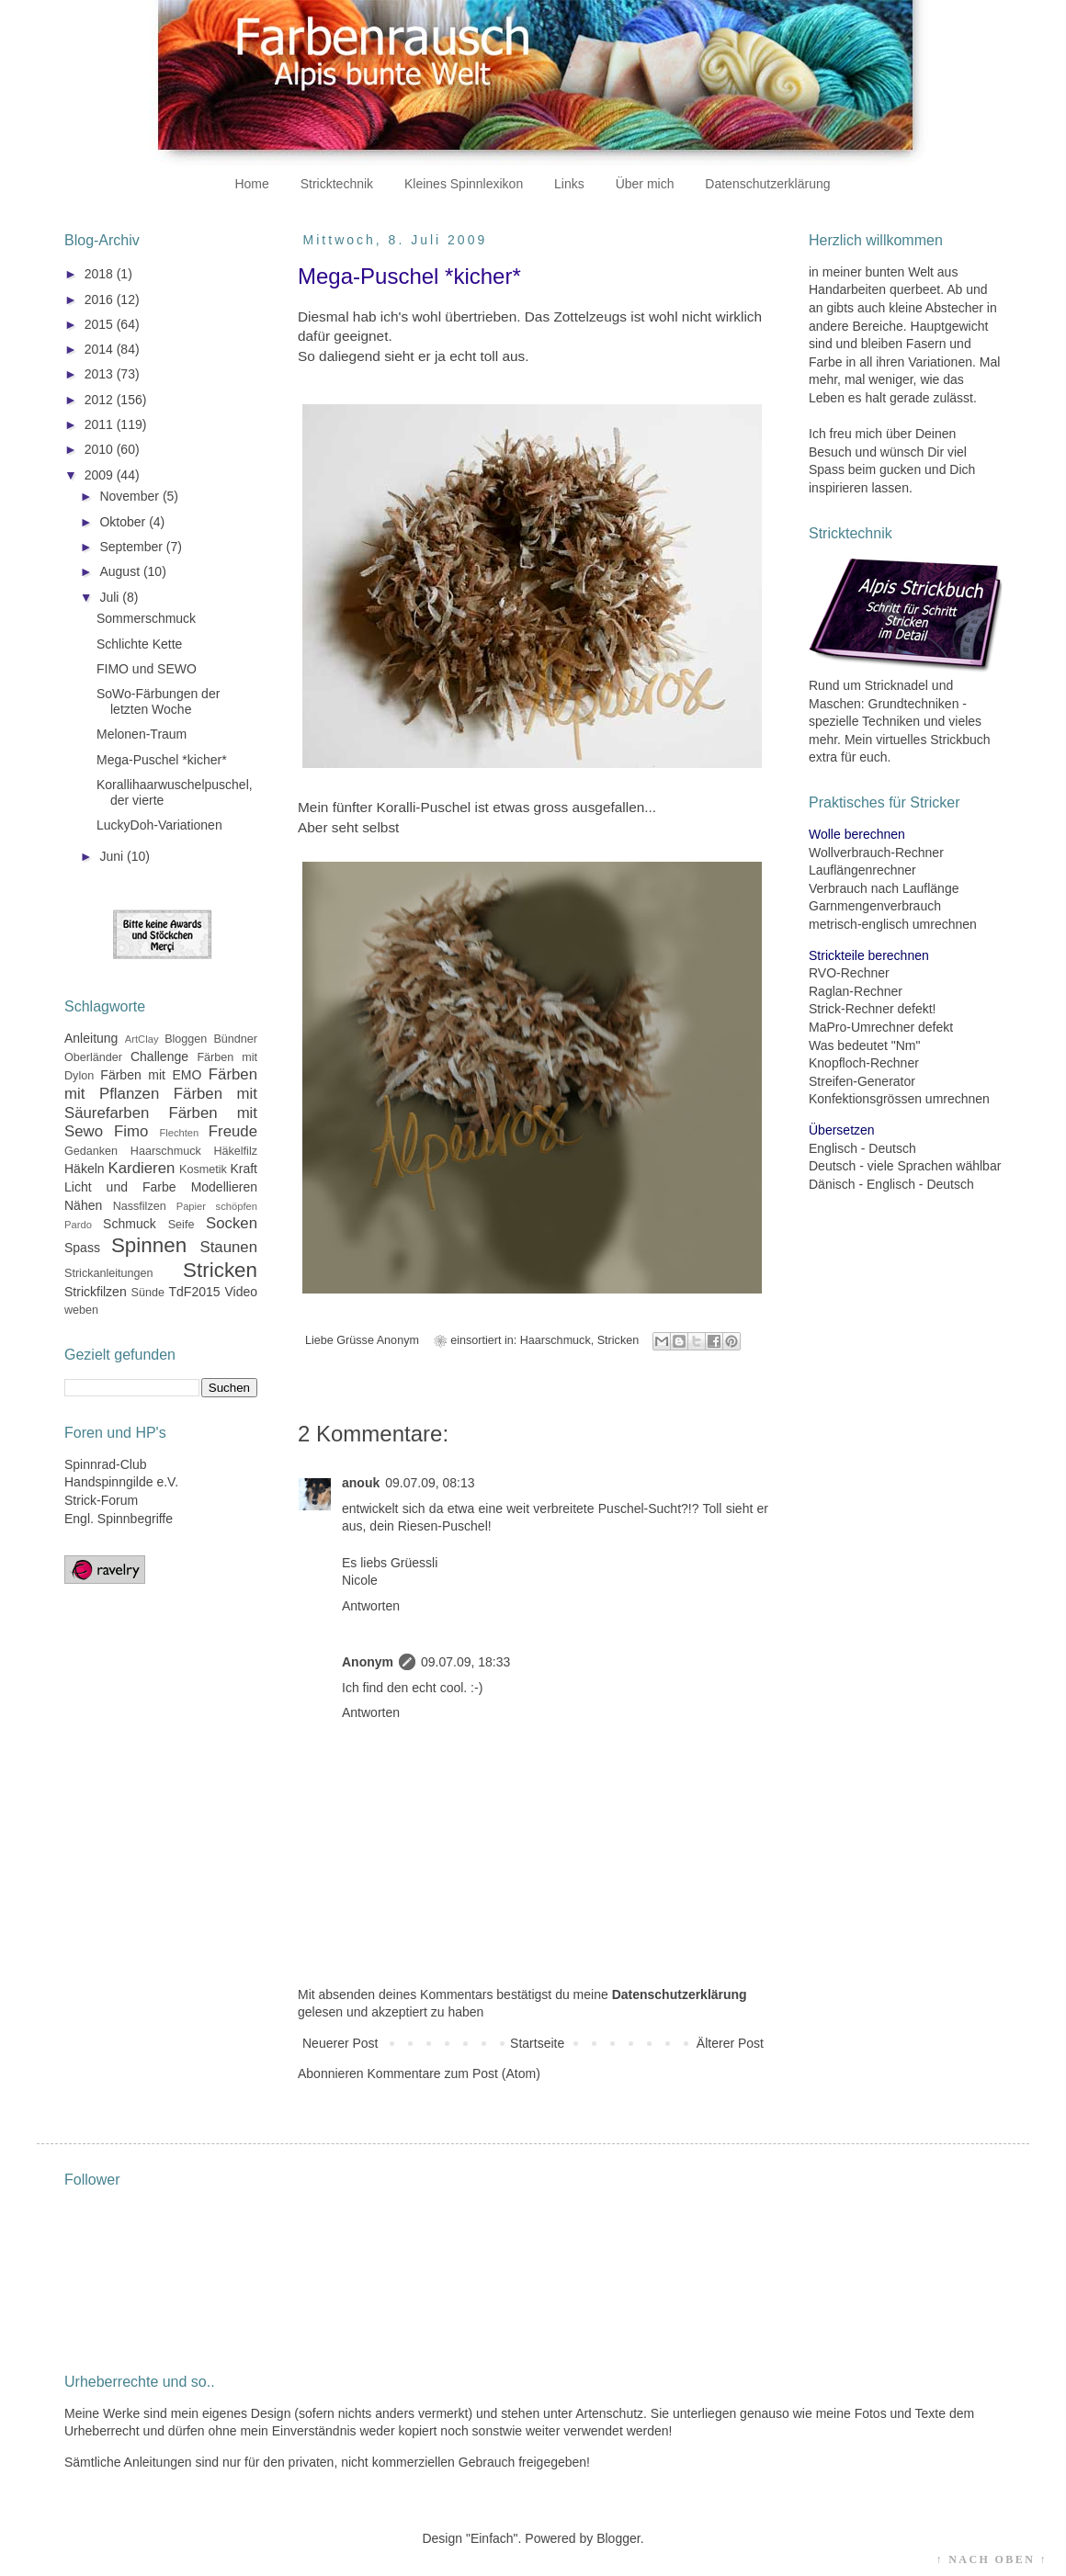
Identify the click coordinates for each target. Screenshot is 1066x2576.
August (120, 571)
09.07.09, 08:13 (429, 1482)
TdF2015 (195, 1291)
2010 (101, 449)
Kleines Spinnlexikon (463, 183)
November (130, 496)
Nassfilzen (139, 1206)
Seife (181, 1224)
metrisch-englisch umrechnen (893, 924)
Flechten (178, 1132)
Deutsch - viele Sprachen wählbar (905, 1165)
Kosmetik (203, 1169)
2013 (101, 374)
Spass (82, 1247)
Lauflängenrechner (862, 870)
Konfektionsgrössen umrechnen (899, 1098)
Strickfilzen (95, 1291)
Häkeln (84, 1168)
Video (240, 1291)
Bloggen (185, 1039)
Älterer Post (730, 2043)
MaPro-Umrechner (861, 1027)
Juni (113, 856)
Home (251, 183)
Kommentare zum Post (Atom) (454, 2073)
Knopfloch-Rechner (864, 1063)
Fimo (131, 1131)
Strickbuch (960, 739)
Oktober (124, 521)
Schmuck (129, 1223)
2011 (101, 424)
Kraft (243, 1168)
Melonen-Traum (141, 734)
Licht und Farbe (120, 1187)
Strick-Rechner (851, 1008)
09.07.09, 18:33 (465, 1662)
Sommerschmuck (146, 618)
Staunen (228, 1247)
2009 (101, 475)
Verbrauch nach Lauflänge (883, 888)
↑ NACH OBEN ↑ (992, 2559)
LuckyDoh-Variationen (159, 825)
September (132, 546)
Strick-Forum (101, 1500)
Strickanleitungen (108, 1273)
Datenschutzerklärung (767, 183)
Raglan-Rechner (855, 991)
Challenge (159, 1056)
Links (569, 183)
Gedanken (91, 1151)
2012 (101, 399)
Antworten (371, 1606)
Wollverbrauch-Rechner (876, 852)
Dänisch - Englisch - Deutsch (891, 1184)
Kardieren (142, 1168)
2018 (101, 273)
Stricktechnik (337, 183)
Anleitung (91, 1038)
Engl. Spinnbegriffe (118, 1518)
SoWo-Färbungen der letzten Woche (158, 701)
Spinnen (149, 1245)
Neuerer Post (340, 2043)
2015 (101, 324)
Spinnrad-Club (105, 1464)
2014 (101, 349)
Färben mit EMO (150, 1075)
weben (81, 1310)
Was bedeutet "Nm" (864, 1045)
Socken (231, 1223)
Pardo (78, 1224)
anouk (361, 1482)
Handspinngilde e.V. (121, 1481)
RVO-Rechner (849, 973)
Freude (233, 1131)
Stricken (618, 1340)
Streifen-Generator (862, 1081)
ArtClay (142, 1039)
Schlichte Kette (139, 644)
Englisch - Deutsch (862, 1148)
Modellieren (224, 1187)
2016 (101, 299)
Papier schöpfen (216, 1206)
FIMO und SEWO (146, 668)
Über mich (645, 183)
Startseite (537, 2043)
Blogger (618, 2538)
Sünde (147, 1292)
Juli (110, 597)
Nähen (83, 1205)
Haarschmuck (555, 1340)
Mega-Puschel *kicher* (161, 759)
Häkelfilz (235, 1151)
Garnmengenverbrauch (875, 905)
